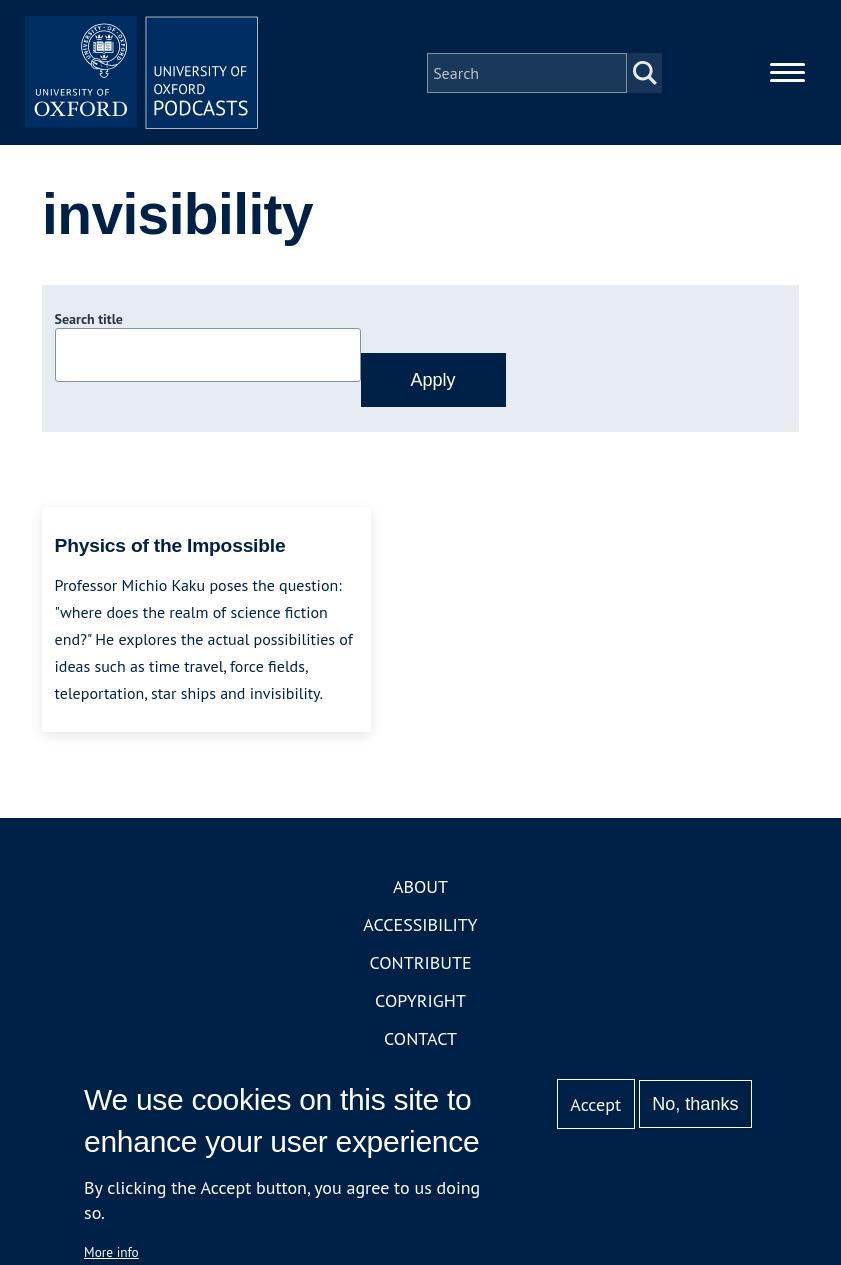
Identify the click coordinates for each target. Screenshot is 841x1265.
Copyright (420, 1003)
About (420, 889)
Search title (89, 323)
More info (111, 1252)
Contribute (420, 965)
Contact (420, 1041)
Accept (595, 1104)
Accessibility (420, 927)
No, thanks (695, 1104)
